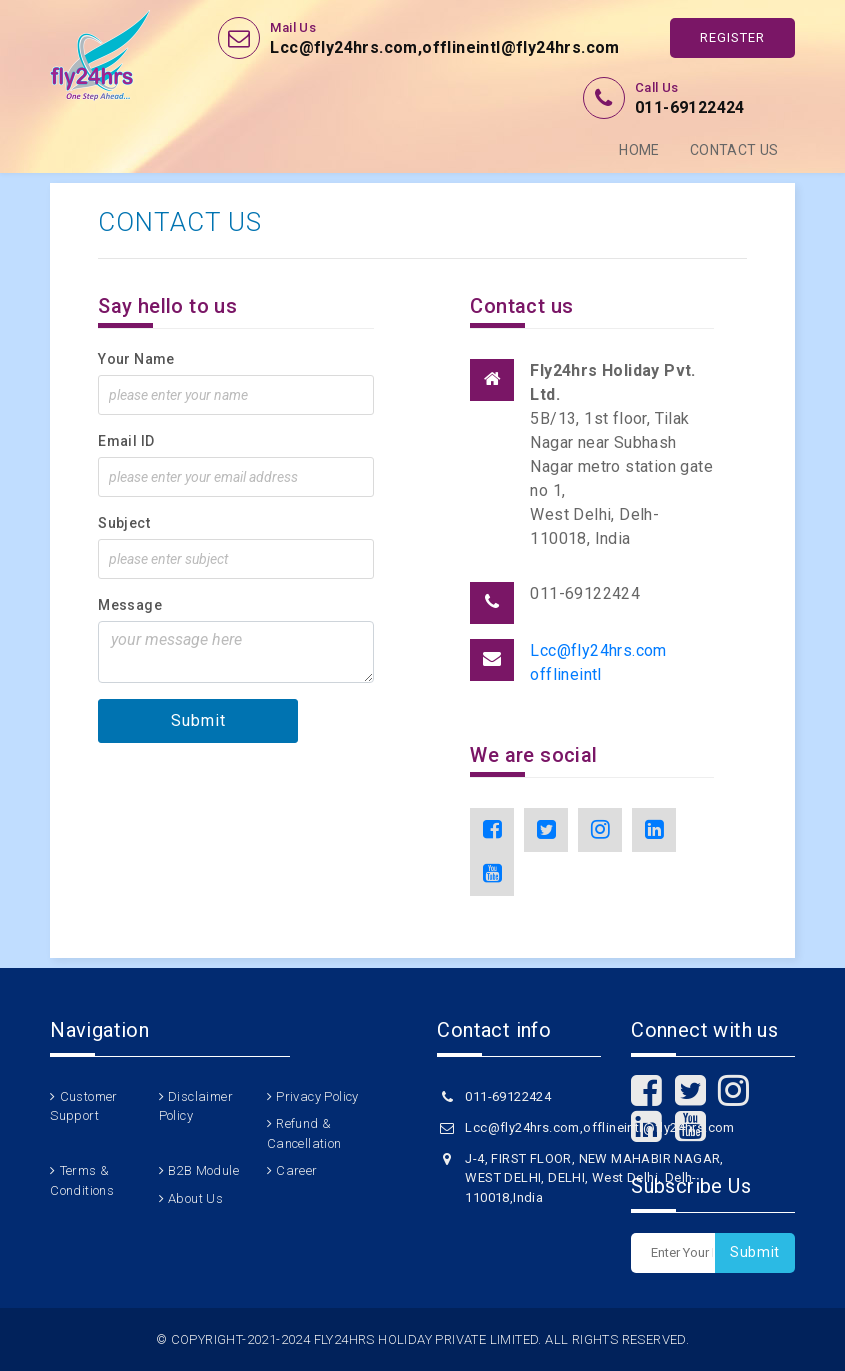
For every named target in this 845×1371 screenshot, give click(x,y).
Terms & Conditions (82, 1180)
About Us (195, 1198)
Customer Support (84, 1106)
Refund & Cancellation (304, 1133)
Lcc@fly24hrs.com (598, 650)
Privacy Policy (317, 1096)
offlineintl (565, 674)
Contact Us (734, 150)
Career (296, 1170)
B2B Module (203, 1170)
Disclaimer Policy (196, 1106)
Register (732, 37)
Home (639, 150)
